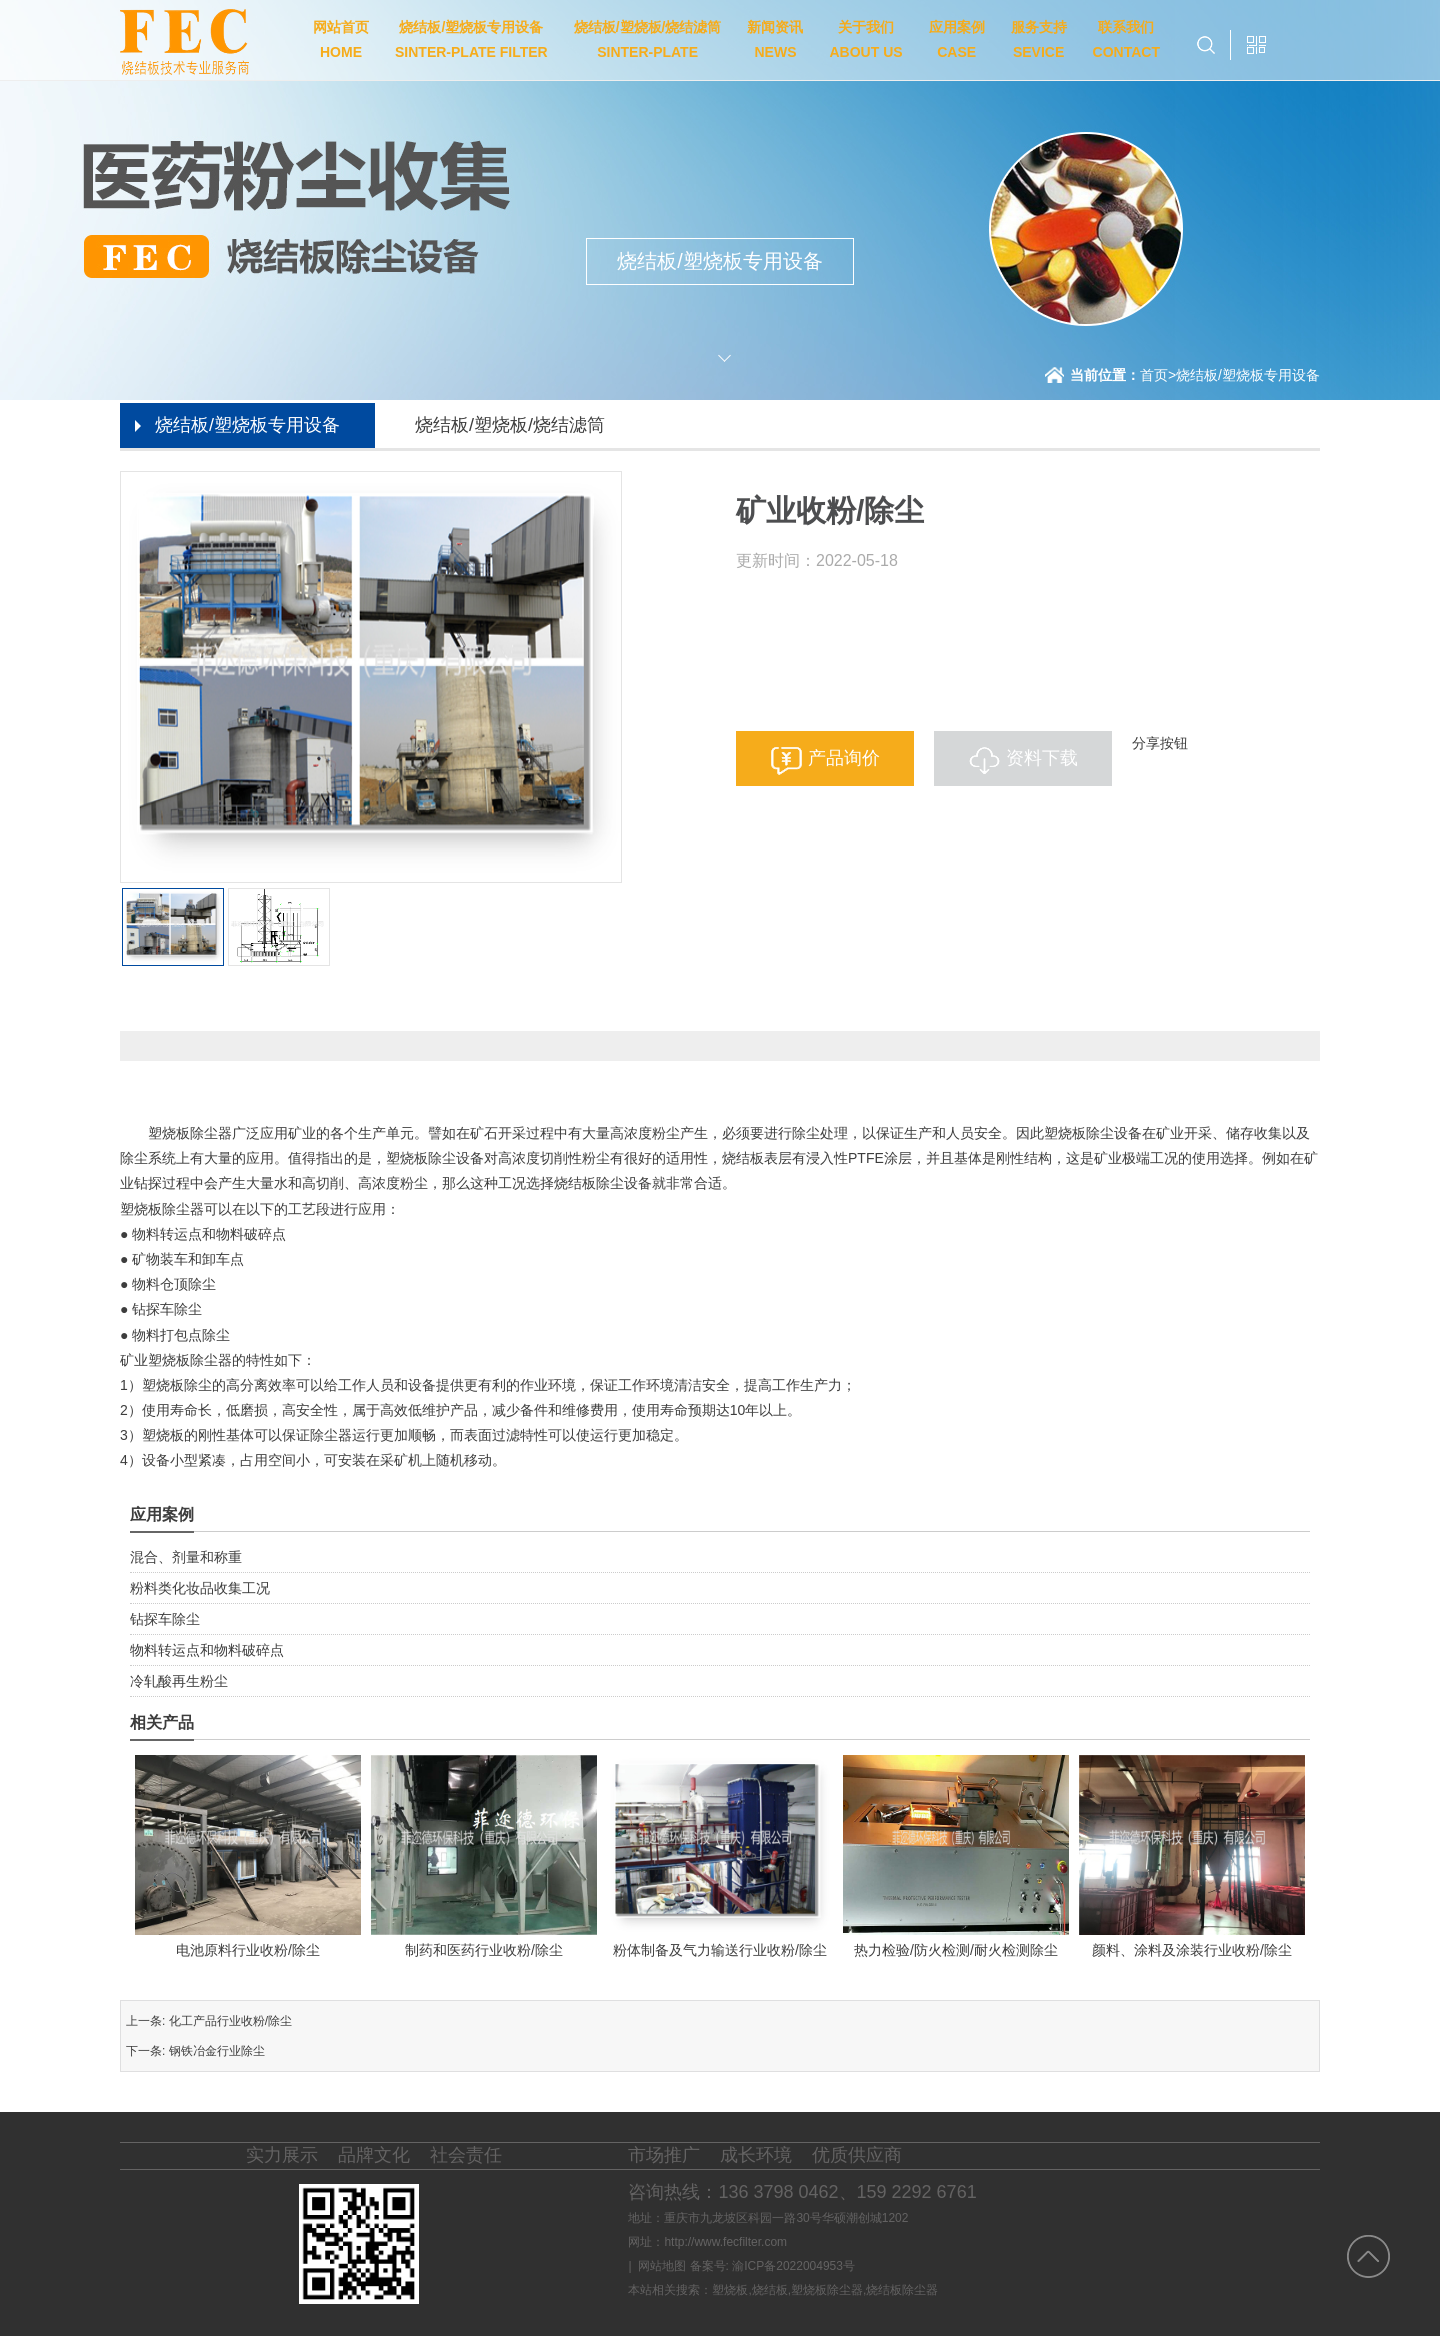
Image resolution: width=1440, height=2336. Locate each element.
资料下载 (1042, 758)
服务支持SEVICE (1039, 39)
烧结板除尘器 (902, 2290)
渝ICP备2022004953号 (793, 2266)
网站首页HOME (341, 39)
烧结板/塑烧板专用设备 (1248, 375)
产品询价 (844, 758)
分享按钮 (1160, 743)
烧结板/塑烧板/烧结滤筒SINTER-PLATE (648, 39)
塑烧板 (730, 2290)
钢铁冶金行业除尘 (217, 2051)
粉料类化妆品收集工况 (200, 1588)
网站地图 (662, 2266)
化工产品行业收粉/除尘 (230, 2021)
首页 (1158, 375)
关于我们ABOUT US (865, 39)
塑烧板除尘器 (827, 2290)
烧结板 (770, 2290)
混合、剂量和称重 (186, 1557)
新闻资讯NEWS (775, 39)
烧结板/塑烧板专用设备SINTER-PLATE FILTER (471, 39)
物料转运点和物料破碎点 (207, 1650)
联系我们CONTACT (1126, 39)
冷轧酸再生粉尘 (179, 1681)
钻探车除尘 (165, 1619)
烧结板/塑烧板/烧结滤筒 (510, 425)
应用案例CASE (957, 39)
